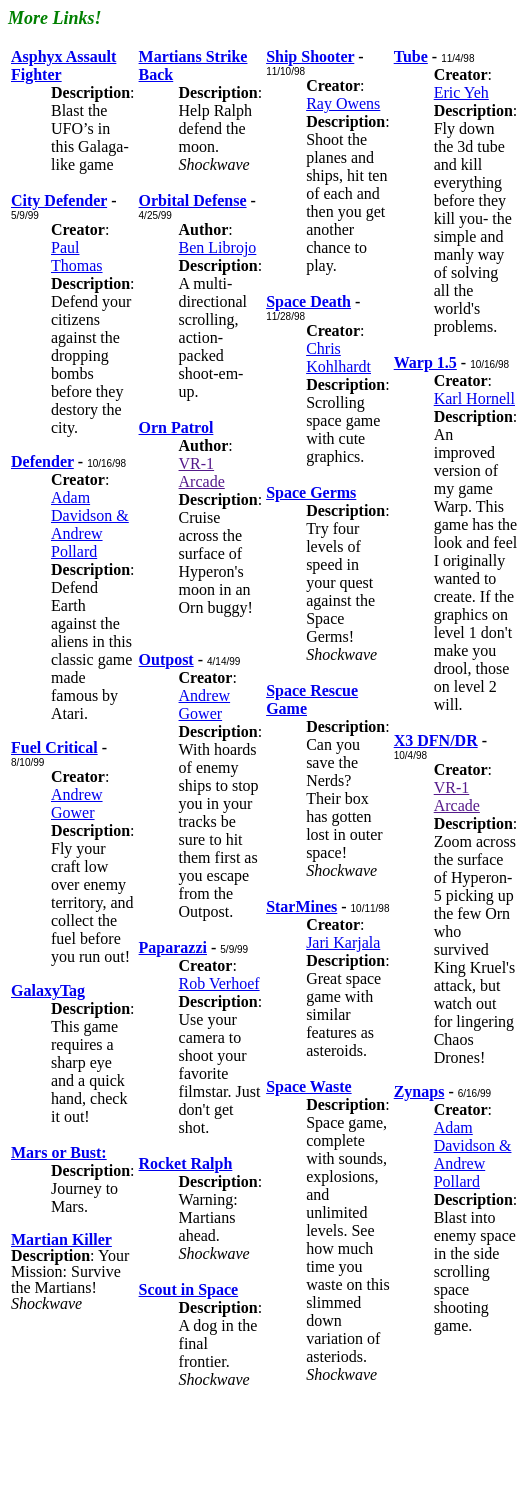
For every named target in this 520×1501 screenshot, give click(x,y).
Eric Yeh (461, 92)
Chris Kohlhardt (338, 357)
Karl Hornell (474, 398)
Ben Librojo (218, 247)
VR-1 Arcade (202, 472)
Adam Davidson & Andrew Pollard (90, 524)
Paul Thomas (77, 256)
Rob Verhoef (219, 983)
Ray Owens (343, 103)
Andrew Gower (77, 803)
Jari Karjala (343, 942)
